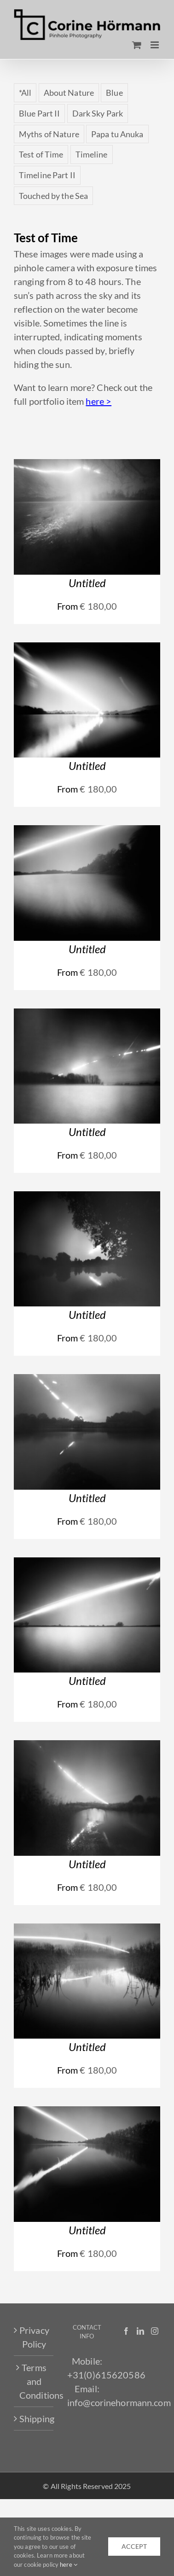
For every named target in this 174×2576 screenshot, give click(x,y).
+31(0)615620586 (106, 2374)
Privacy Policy (34, 2337)
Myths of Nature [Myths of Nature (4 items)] (49, 134)
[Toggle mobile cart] (136, 45)
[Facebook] (126, 2331)
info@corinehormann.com (119, 2402)
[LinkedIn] (140, 2331)
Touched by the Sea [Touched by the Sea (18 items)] (53, 196)
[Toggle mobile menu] (155, 45)
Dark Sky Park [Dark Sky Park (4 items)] (97, 113)
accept (134, 2546)
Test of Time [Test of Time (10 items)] (41, 154)
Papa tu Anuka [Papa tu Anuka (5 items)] (117, 134)
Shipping (34, 2418)
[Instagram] (154, 2331)
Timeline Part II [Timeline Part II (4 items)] (47, 175)
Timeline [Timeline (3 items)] (91, 154)
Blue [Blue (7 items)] (114, 92)
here (68, 2564)
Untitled (87, 582)
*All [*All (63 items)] (25, 92)
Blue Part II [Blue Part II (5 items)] (39, 113)
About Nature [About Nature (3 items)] (69, 92)
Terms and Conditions (34, 2381)
